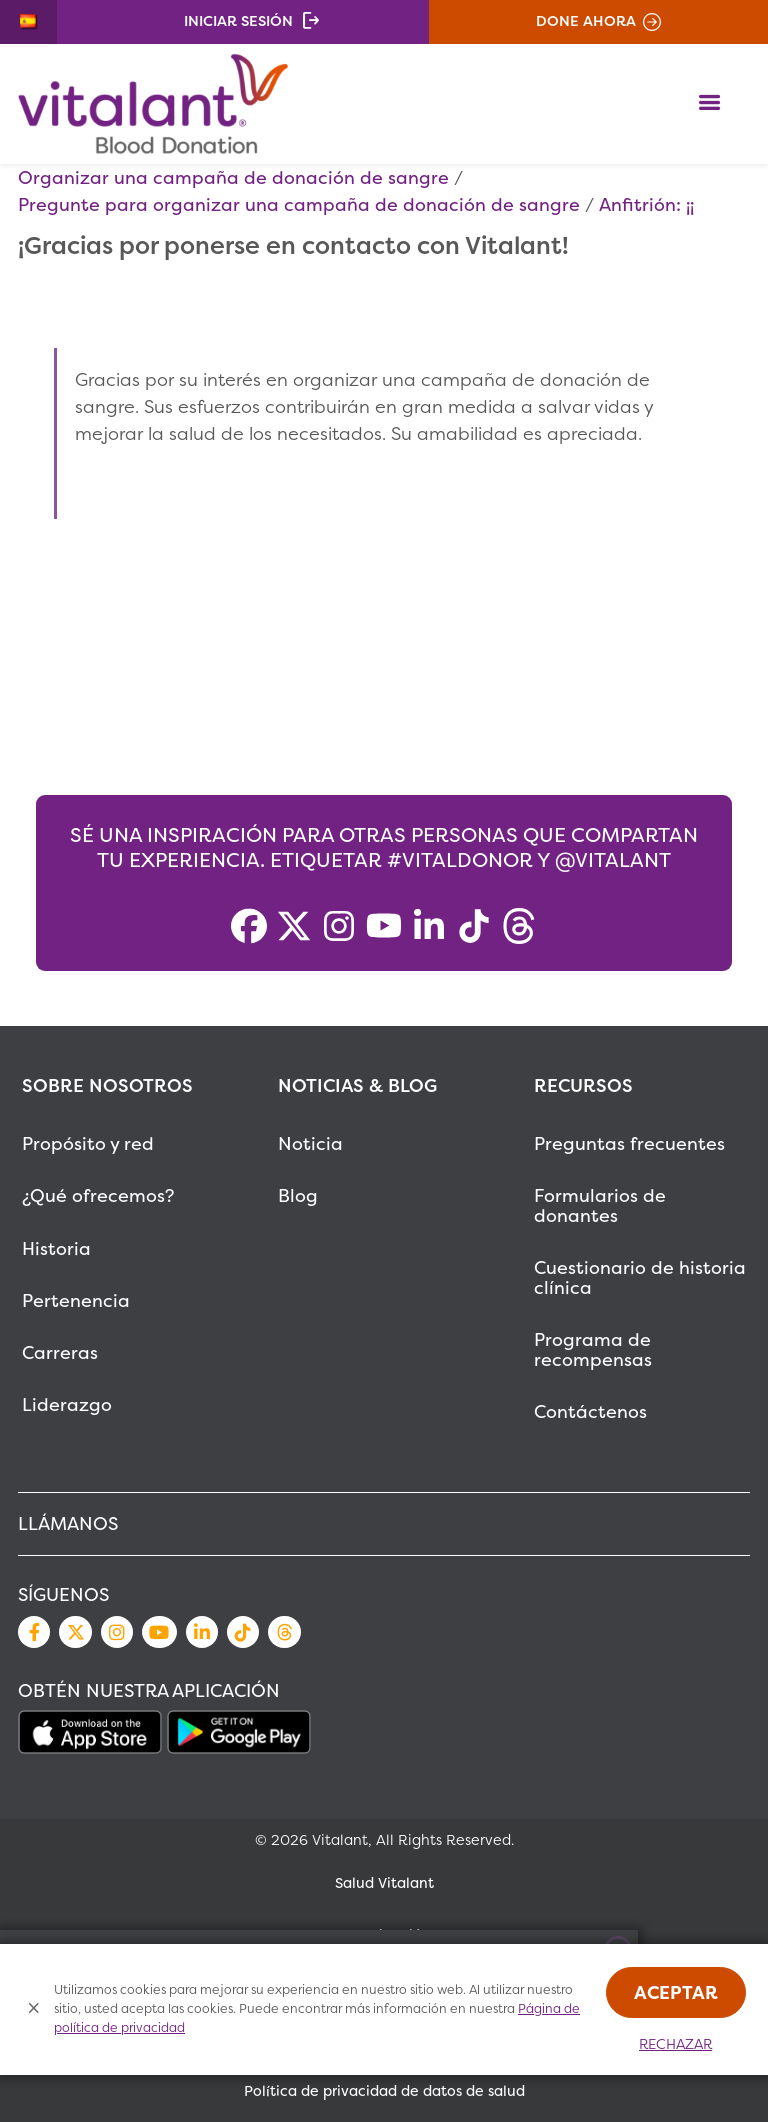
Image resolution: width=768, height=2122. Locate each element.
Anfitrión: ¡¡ (646, 204)
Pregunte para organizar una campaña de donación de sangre (299, 204)
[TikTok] (474, 926)
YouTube (159, 1632)
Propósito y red (88, 1143)
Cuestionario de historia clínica (640, 1277)
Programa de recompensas (593, 1349)
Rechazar (675, 2044)
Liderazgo (67, 1404)
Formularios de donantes (600, 1205)
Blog (298, 1195)
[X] (294, 926)
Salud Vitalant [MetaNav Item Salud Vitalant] (384, 1883)
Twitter (75, 1632)
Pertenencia (76, 1300)
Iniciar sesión (238, 21)
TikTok (243, 1632)
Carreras (60, 1352)
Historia (56, 1248)
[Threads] (519, 926)
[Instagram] (339, 926)
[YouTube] (384, 926)
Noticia (310, 1143)
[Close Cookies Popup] (34, 2009)
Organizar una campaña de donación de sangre (233, 177)
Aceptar (676, 1992)
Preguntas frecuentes (629, 1143)
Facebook (34, 1632)
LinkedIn (202, 1632)
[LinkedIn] (429, 926)
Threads (284, 1632)
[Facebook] (249, 926)
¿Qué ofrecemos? (98, 1195)
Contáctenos (590, 1411)
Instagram (117, 1632)
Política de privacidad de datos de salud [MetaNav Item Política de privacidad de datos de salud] (384, 2091)
